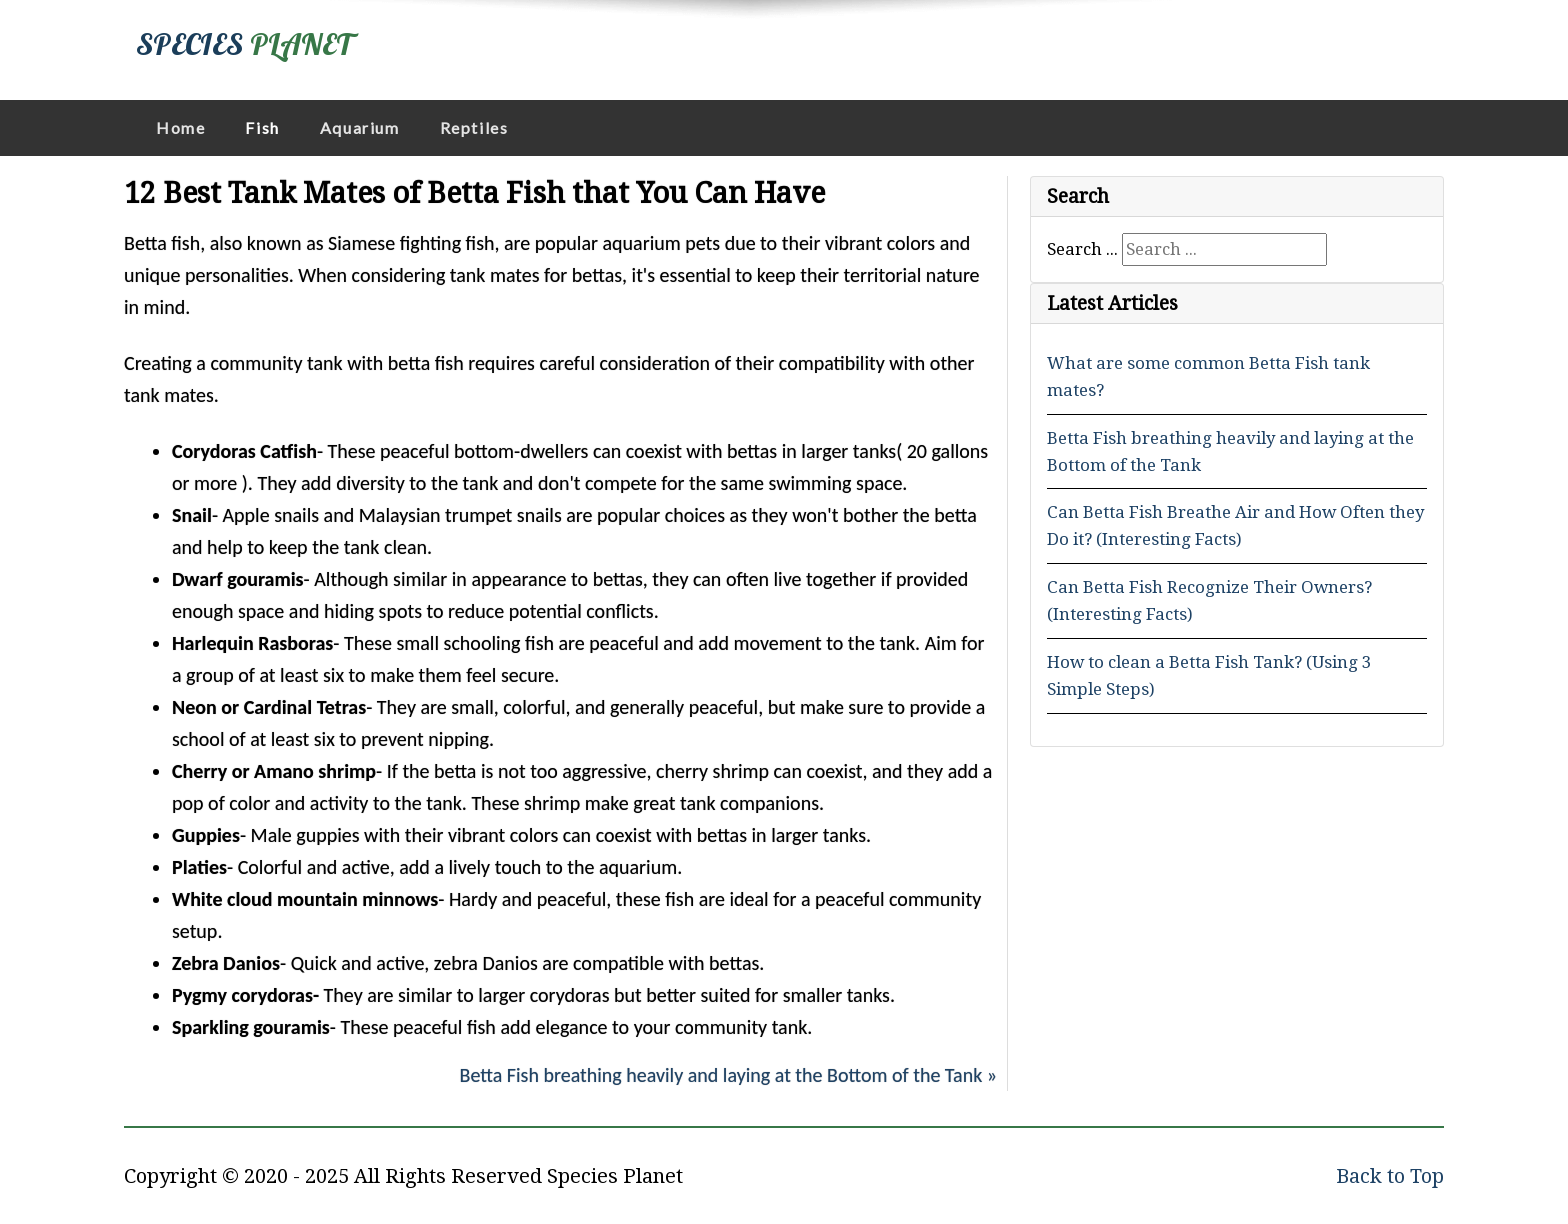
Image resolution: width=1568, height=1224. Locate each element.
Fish (262, 127)
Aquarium (360, 127)
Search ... (1082, 249)
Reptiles (474, 127)
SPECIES (244, 44)
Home (180, 127)
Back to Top (1390, 1176)
